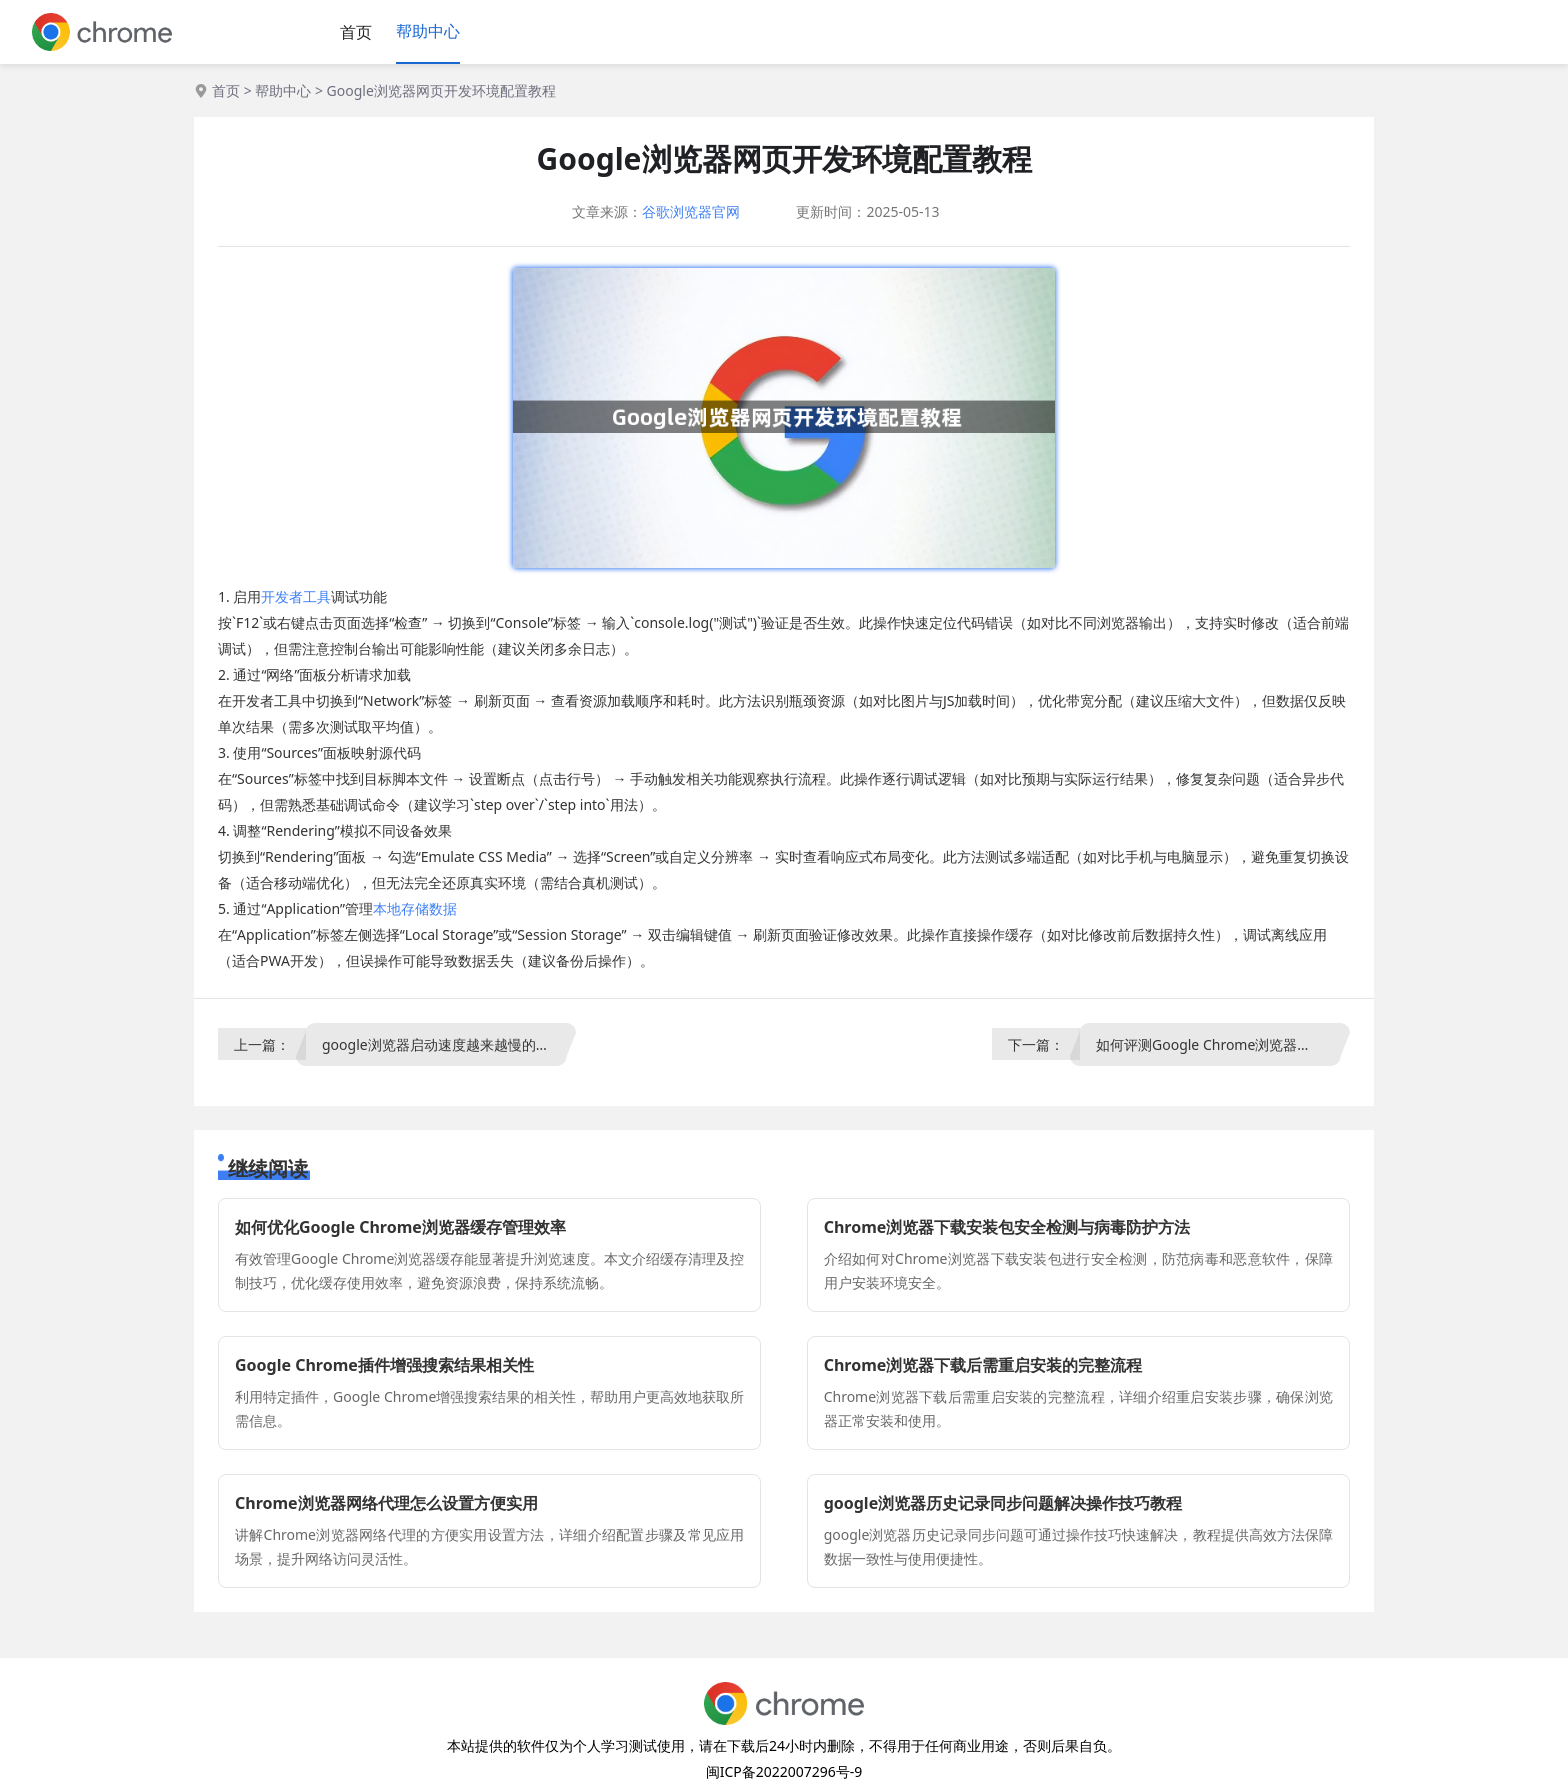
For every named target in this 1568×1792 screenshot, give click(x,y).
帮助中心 (428, 31)
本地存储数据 (415, 908)
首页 (356, 32)
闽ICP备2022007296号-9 (784, 1771)
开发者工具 (296, 596)
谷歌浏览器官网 (691, 211)
